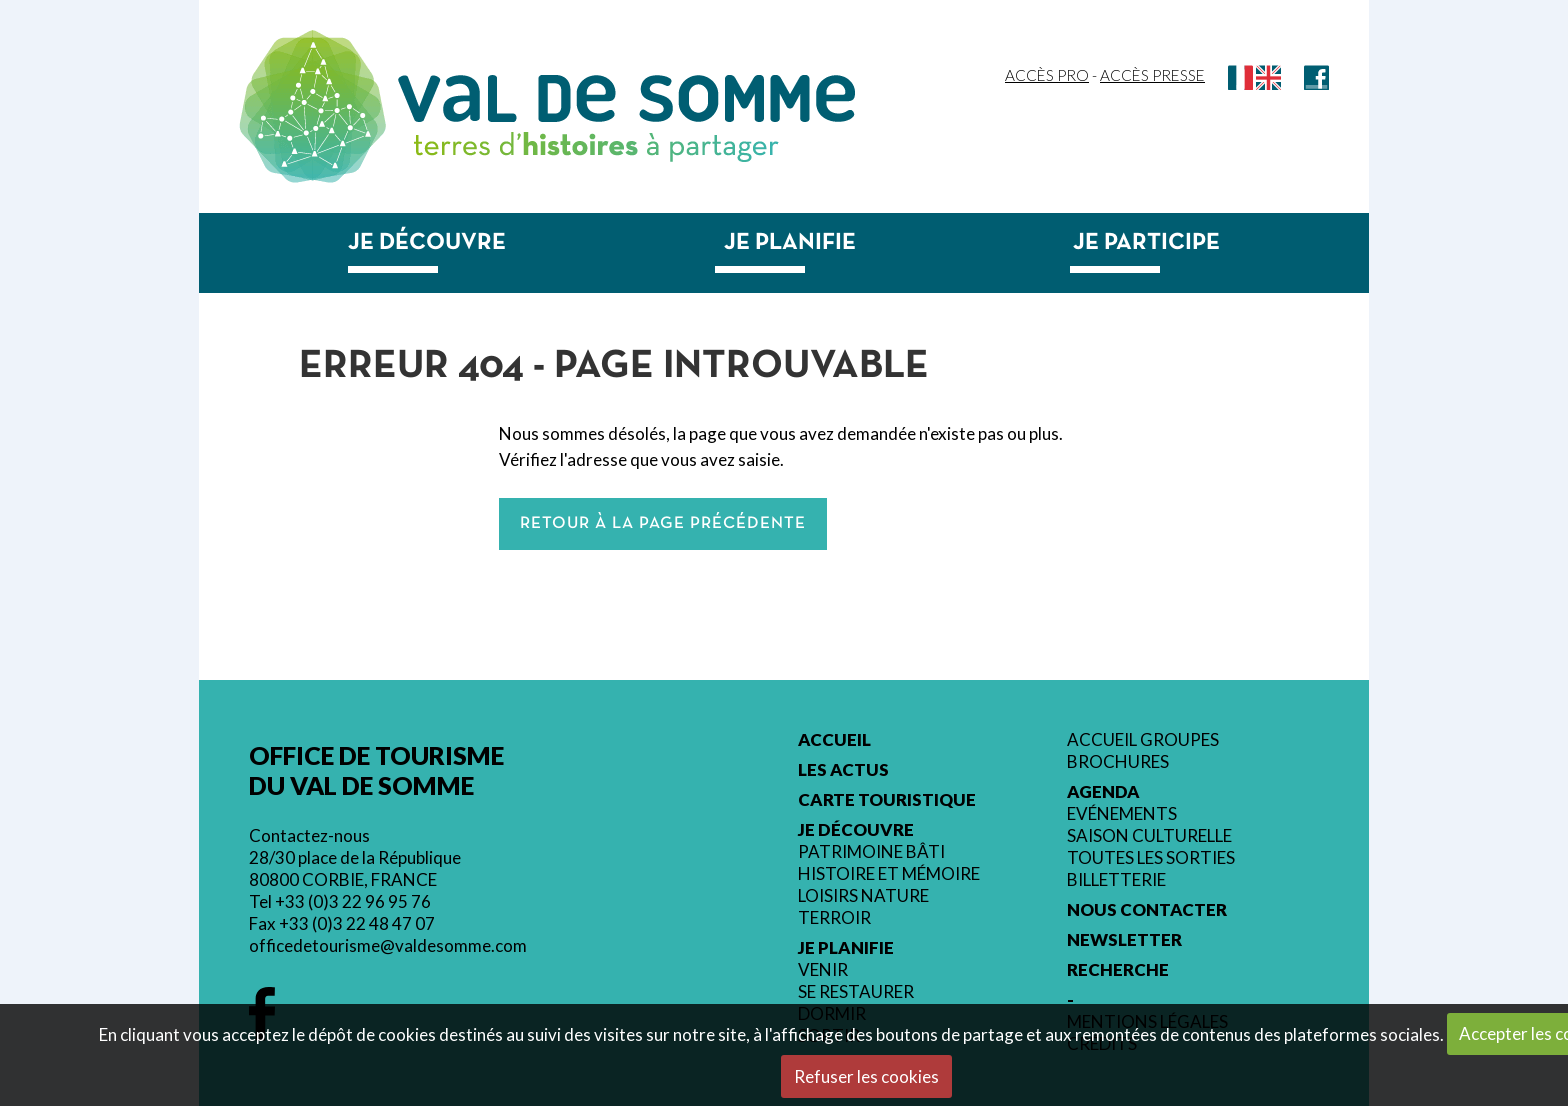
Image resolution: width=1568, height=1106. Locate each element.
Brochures (1118, 762)
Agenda (1103, 792)
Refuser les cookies (866, 1076)
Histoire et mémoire (889, 874)
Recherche (1118, 970)
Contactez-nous (309, 835)
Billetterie (1116, 880)
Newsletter (1124, 940)
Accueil (834, 740)
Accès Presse (1152, 75)
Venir (823, 970)
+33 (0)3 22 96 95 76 (353, 901)
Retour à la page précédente (663, 523)
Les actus (843, 770)
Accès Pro (1047, 75)
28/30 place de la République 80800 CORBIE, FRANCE (355, 868)
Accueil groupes (1143, 740)
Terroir (834, 918)
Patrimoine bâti (871, 852)
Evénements (1122, 814)
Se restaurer (856, 992)
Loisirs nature (863, 896)
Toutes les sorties (1151, 858)
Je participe (1146, 243)
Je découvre (427, 243)
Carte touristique (887, 800)
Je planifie (790, 243)
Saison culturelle (1149, 836)
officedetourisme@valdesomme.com (388, 945)
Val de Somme (626, 98)
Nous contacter (1147, 910)
